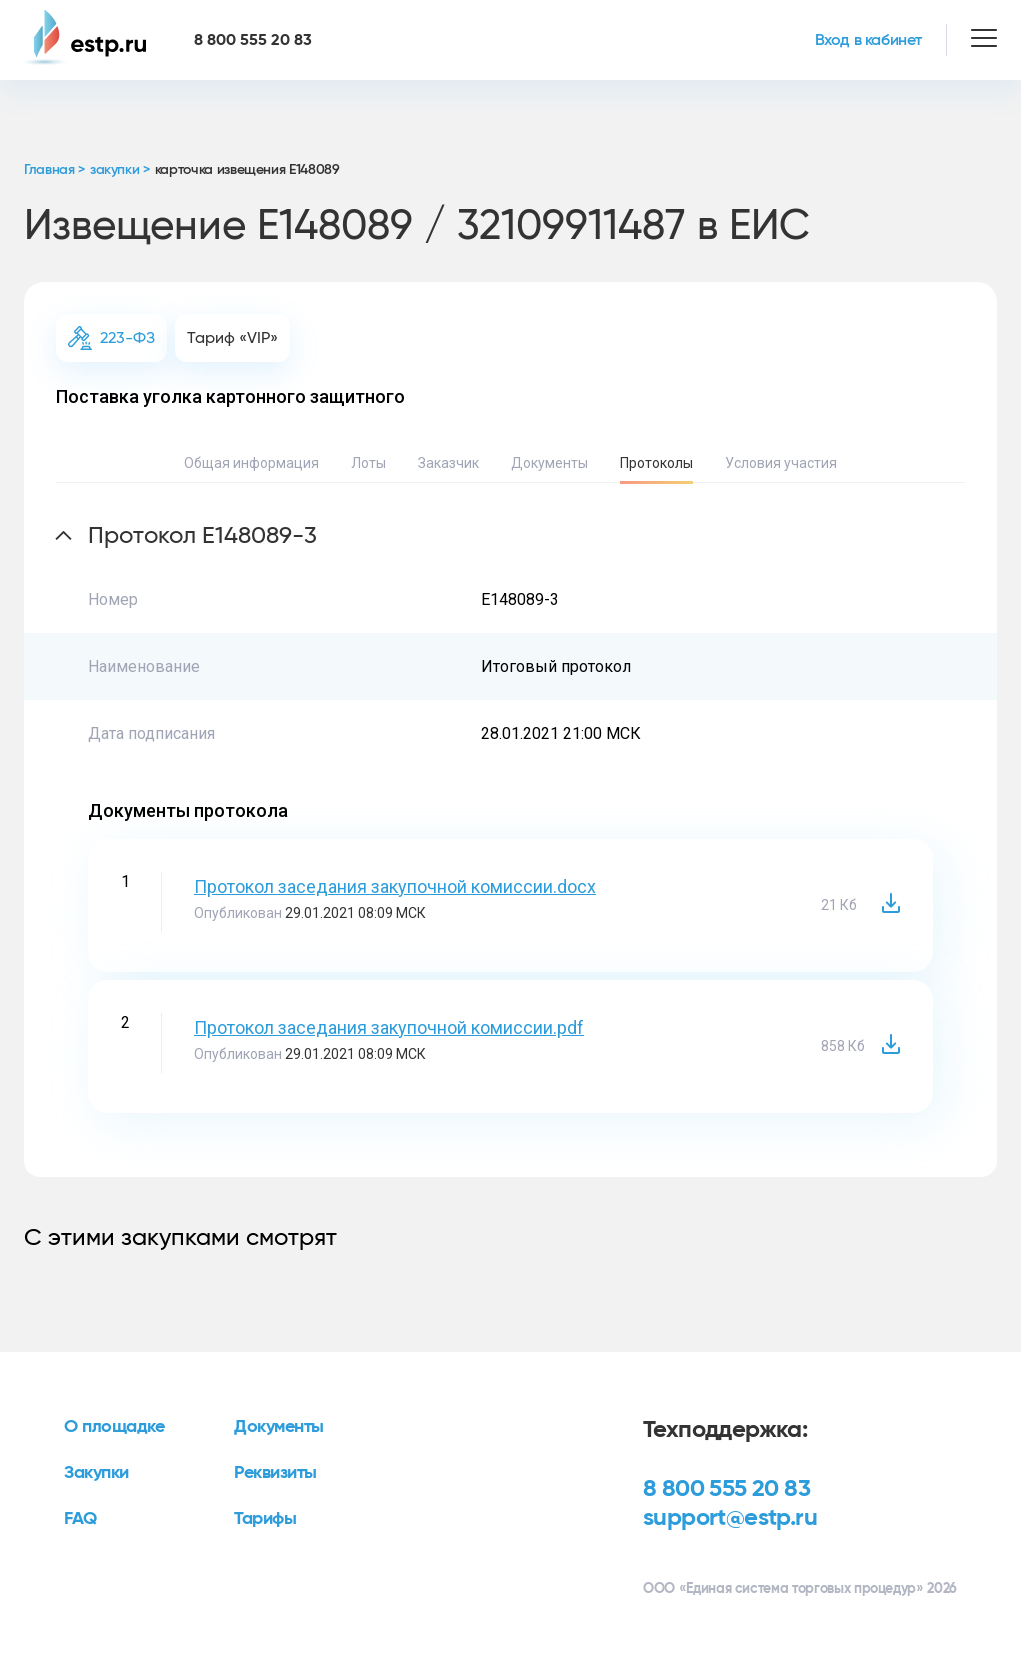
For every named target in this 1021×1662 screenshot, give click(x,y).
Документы (549, 463)
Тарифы (265, 1519)
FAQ (80, 1519)
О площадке (114, 1427)
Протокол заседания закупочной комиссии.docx (395, 886)
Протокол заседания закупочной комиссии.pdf (389, 1027)
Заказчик (448, 463)
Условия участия (781, 463)
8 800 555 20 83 (726, 1489)
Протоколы (656, 463)
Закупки (96, 1473)
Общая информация (251, 463)
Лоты (368, 463)
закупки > (120, 170)
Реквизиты (275, 1473)
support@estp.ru (730, 1518)
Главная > (54, 170)
